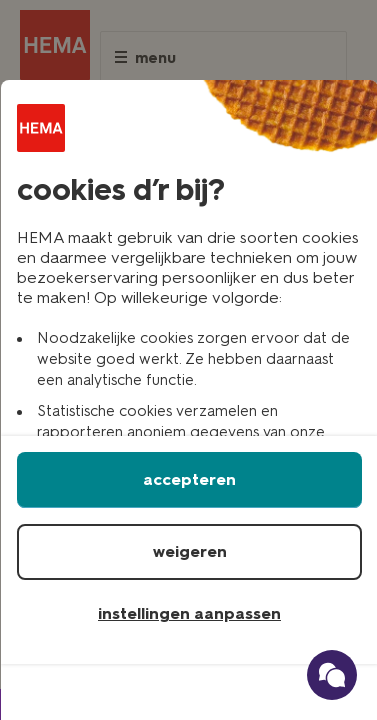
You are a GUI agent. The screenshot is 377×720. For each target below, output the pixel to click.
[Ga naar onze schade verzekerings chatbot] (332, 675)
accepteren (189, 479)
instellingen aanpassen (189, 613)
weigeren (190, 551)
